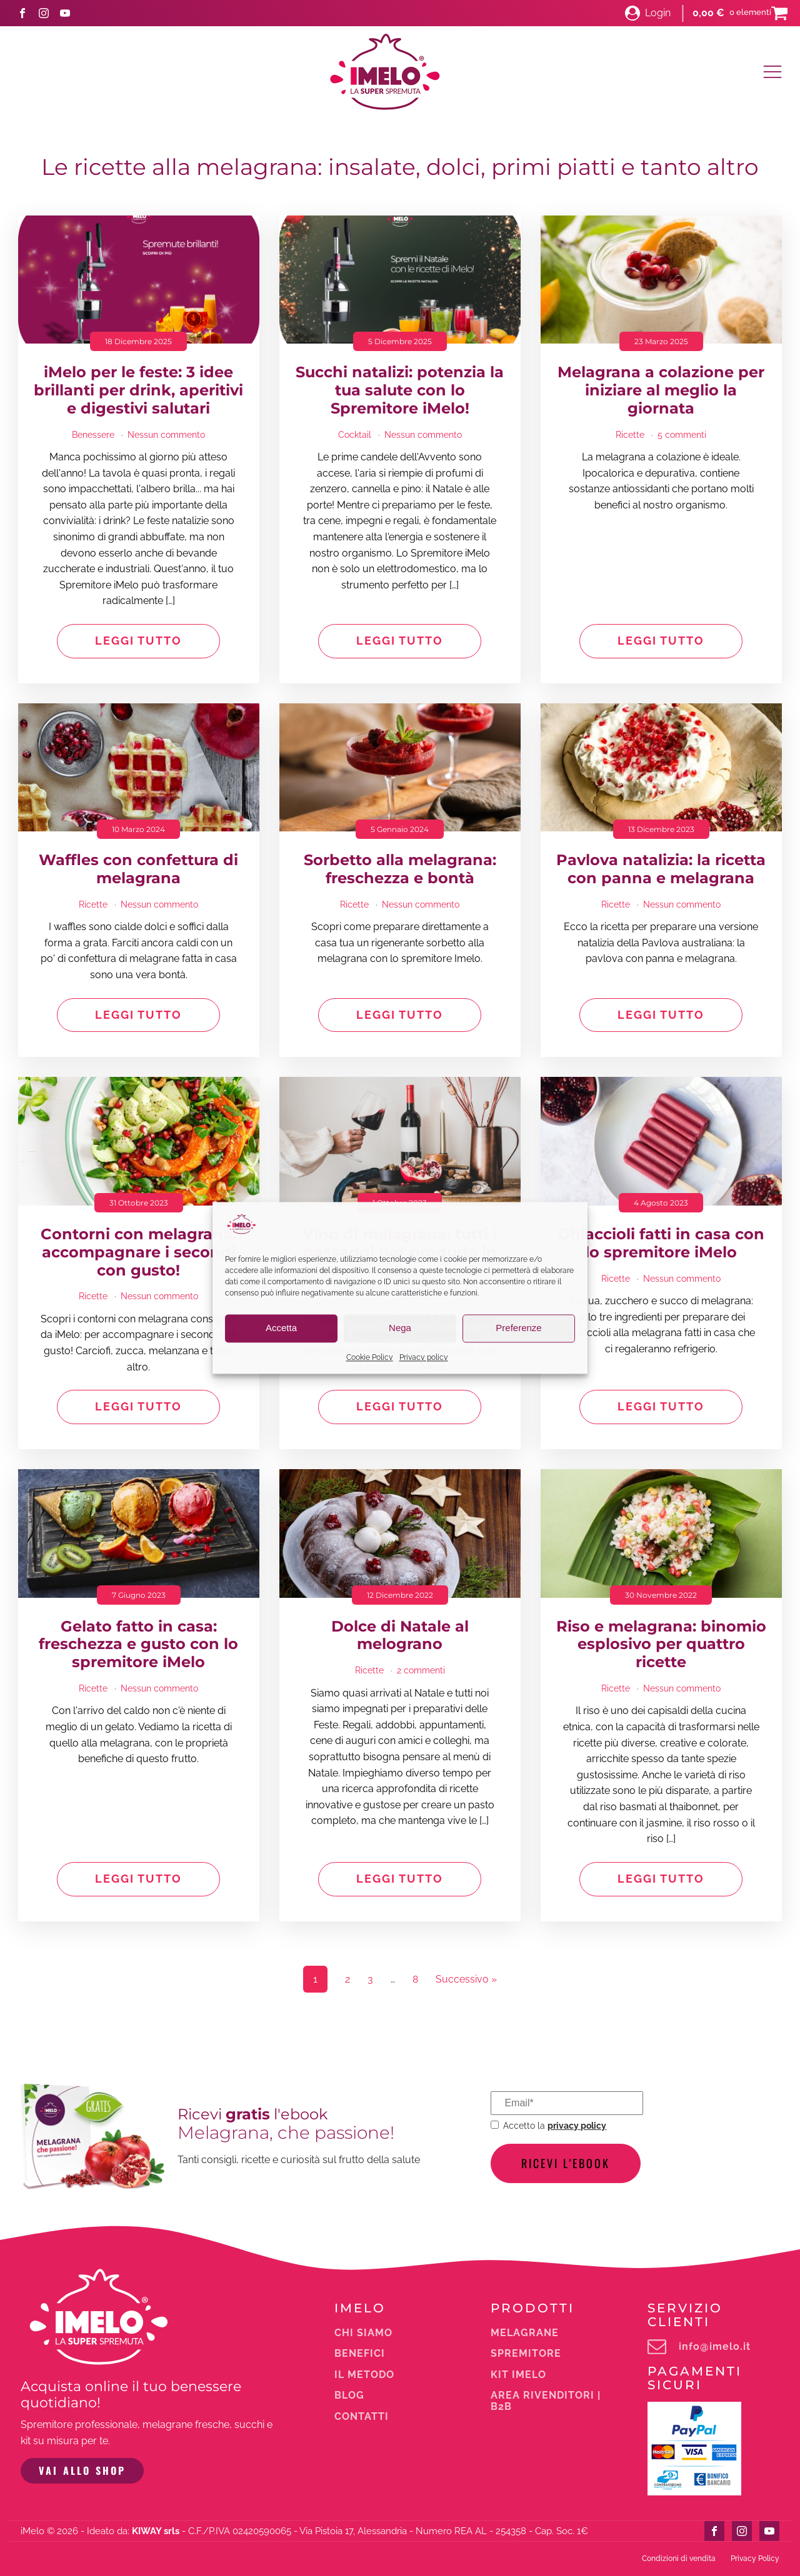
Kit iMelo (518, 2374)
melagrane (525, 2333)
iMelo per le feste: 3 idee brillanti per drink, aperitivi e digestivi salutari (138, 390)
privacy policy (577, 2125)
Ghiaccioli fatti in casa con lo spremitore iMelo (661, 1243)
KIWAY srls (155, 2531)
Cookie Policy (369, 1357)
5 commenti (682, 435)
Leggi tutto (138, 640)
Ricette (630, 435)
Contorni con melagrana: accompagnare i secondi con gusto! (138, 1252)
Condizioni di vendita (679, 2558)
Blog (349, 2395)
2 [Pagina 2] (347, 1979)
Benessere (93, 435)
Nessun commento (166, 435)
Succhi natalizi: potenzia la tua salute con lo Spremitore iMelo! (400, 390)
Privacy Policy (755, 2558)
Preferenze (518, 1328)
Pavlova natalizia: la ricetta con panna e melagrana (661, 869)
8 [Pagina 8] (415, 1979)
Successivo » (466, 1979)
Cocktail (354, 435)
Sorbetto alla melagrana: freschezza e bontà (400, 869)
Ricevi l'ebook (565, 2163)
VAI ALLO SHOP (82, 2470)
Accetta (281, 1328)
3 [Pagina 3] (370, 1979)
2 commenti (421, 1670)
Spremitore (526, 2353)
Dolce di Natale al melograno (400, 1635)
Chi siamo (363, 2333)
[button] (648, 13)
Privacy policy (423, 1357)
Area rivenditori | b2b (546, 2401)
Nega (400, 1328)
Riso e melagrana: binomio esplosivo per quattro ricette (661, 1645)
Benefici (359, 2353)
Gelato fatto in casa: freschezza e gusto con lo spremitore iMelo (138, 1645)
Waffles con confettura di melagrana (138, 869)
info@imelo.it (715, 2346)
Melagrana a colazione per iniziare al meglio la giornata (661, 390)
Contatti (361, 2416)
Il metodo (364, 2374)
